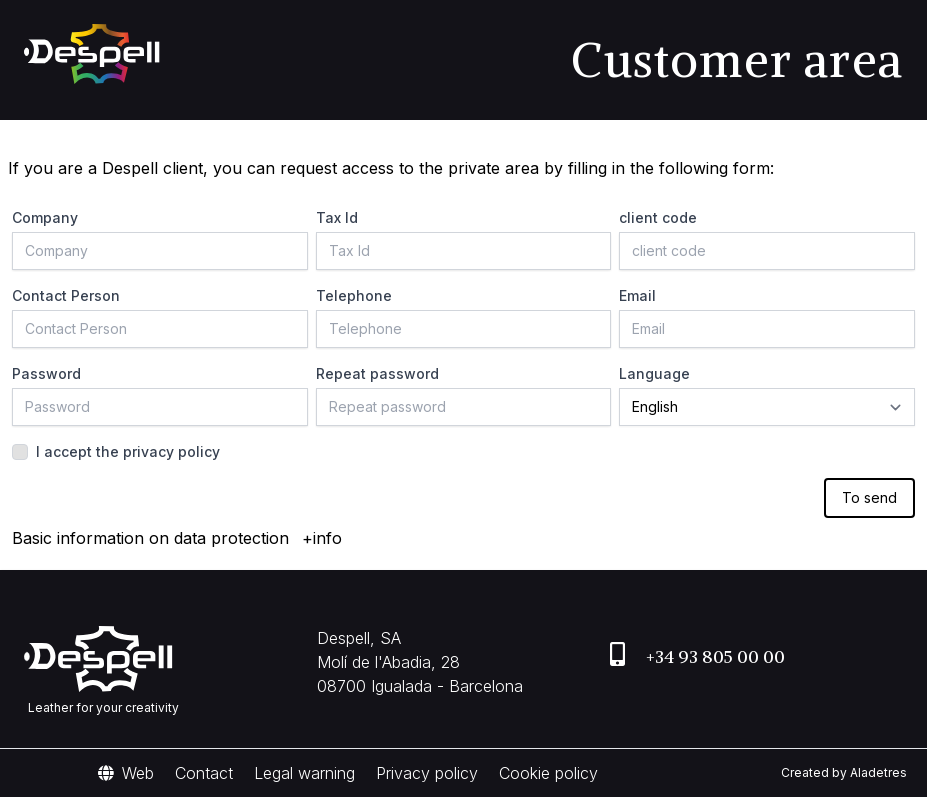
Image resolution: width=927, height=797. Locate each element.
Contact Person (66, 295)
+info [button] (322, 538)
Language (654, 373)
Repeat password (377, 373)
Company (45, 217)
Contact (204, 773)
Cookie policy (548, 773)
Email (637, 295)
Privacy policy (427, 773)
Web (126, 773)
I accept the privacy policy (128, 451)
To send (869, 497)
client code (658, 217)
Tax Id (337, 217)
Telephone (354, 295)
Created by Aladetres (844, 772)
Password (46, 373)
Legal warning (304, 773)
